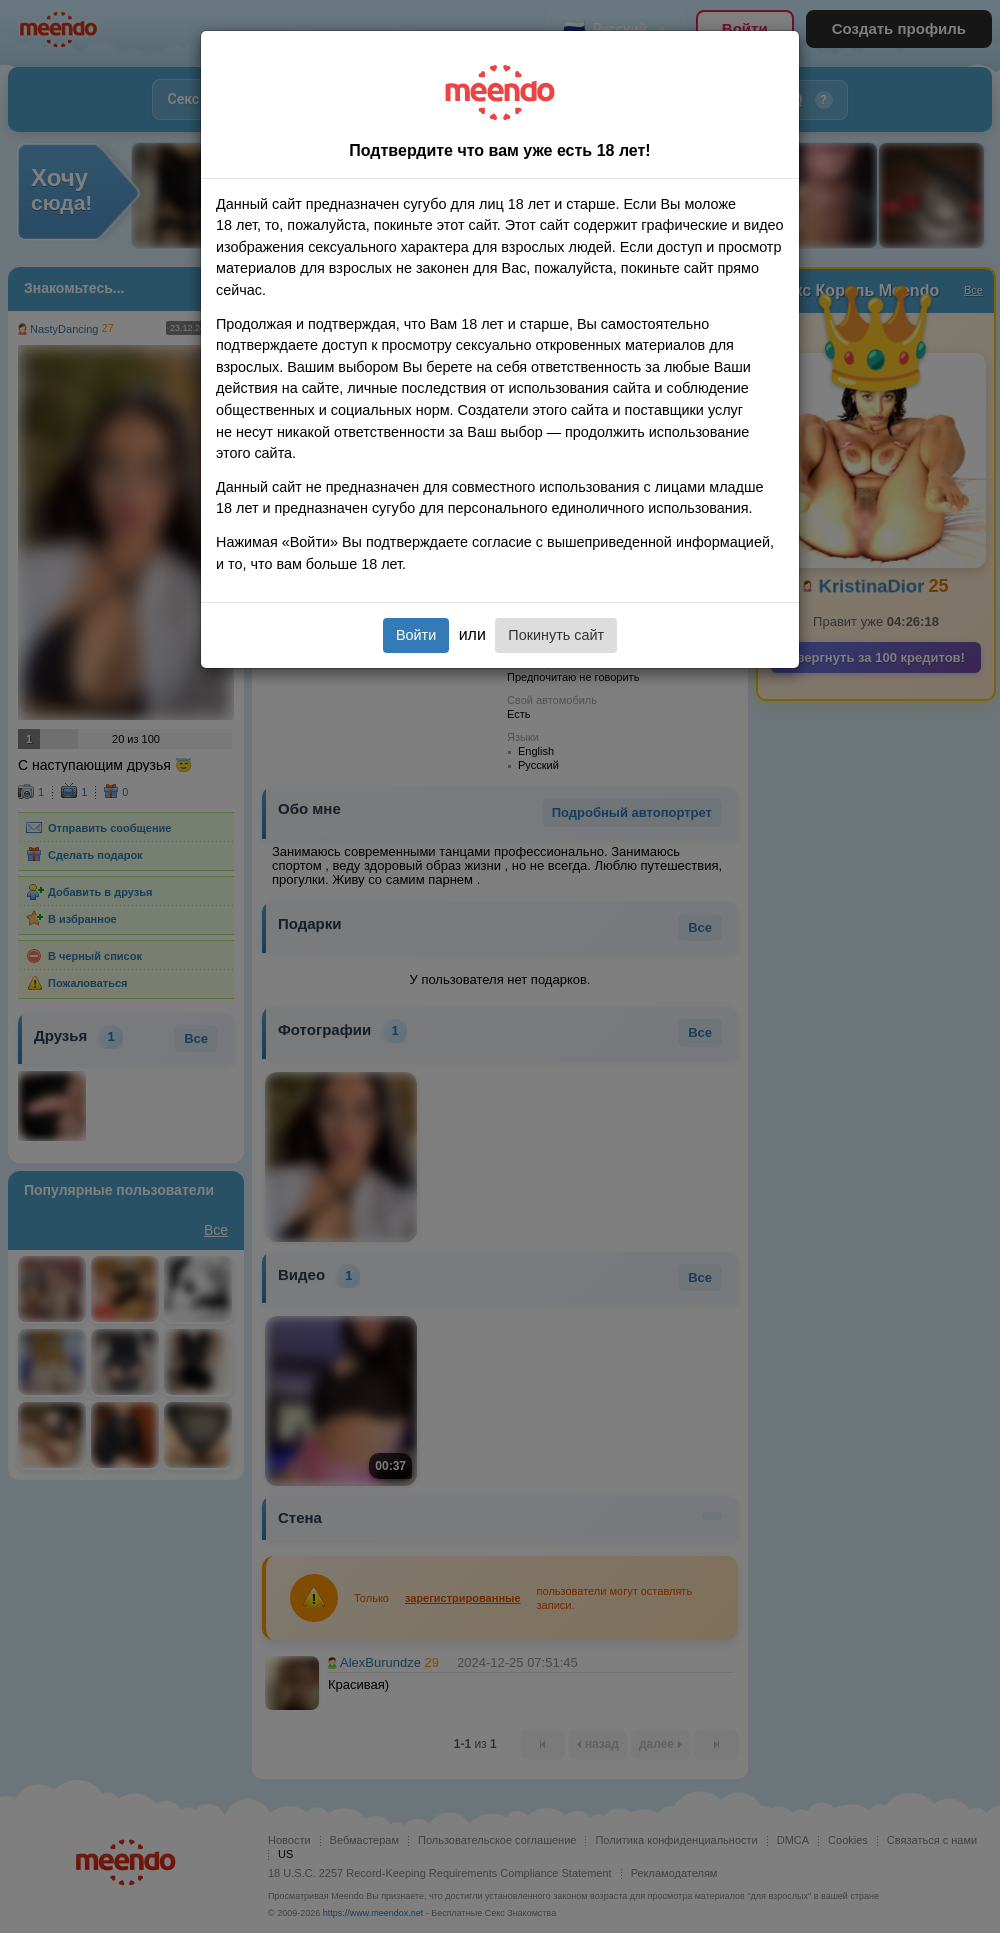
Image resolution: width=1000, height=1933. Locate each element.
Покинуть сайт (556, 635)
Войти (416, 635)
